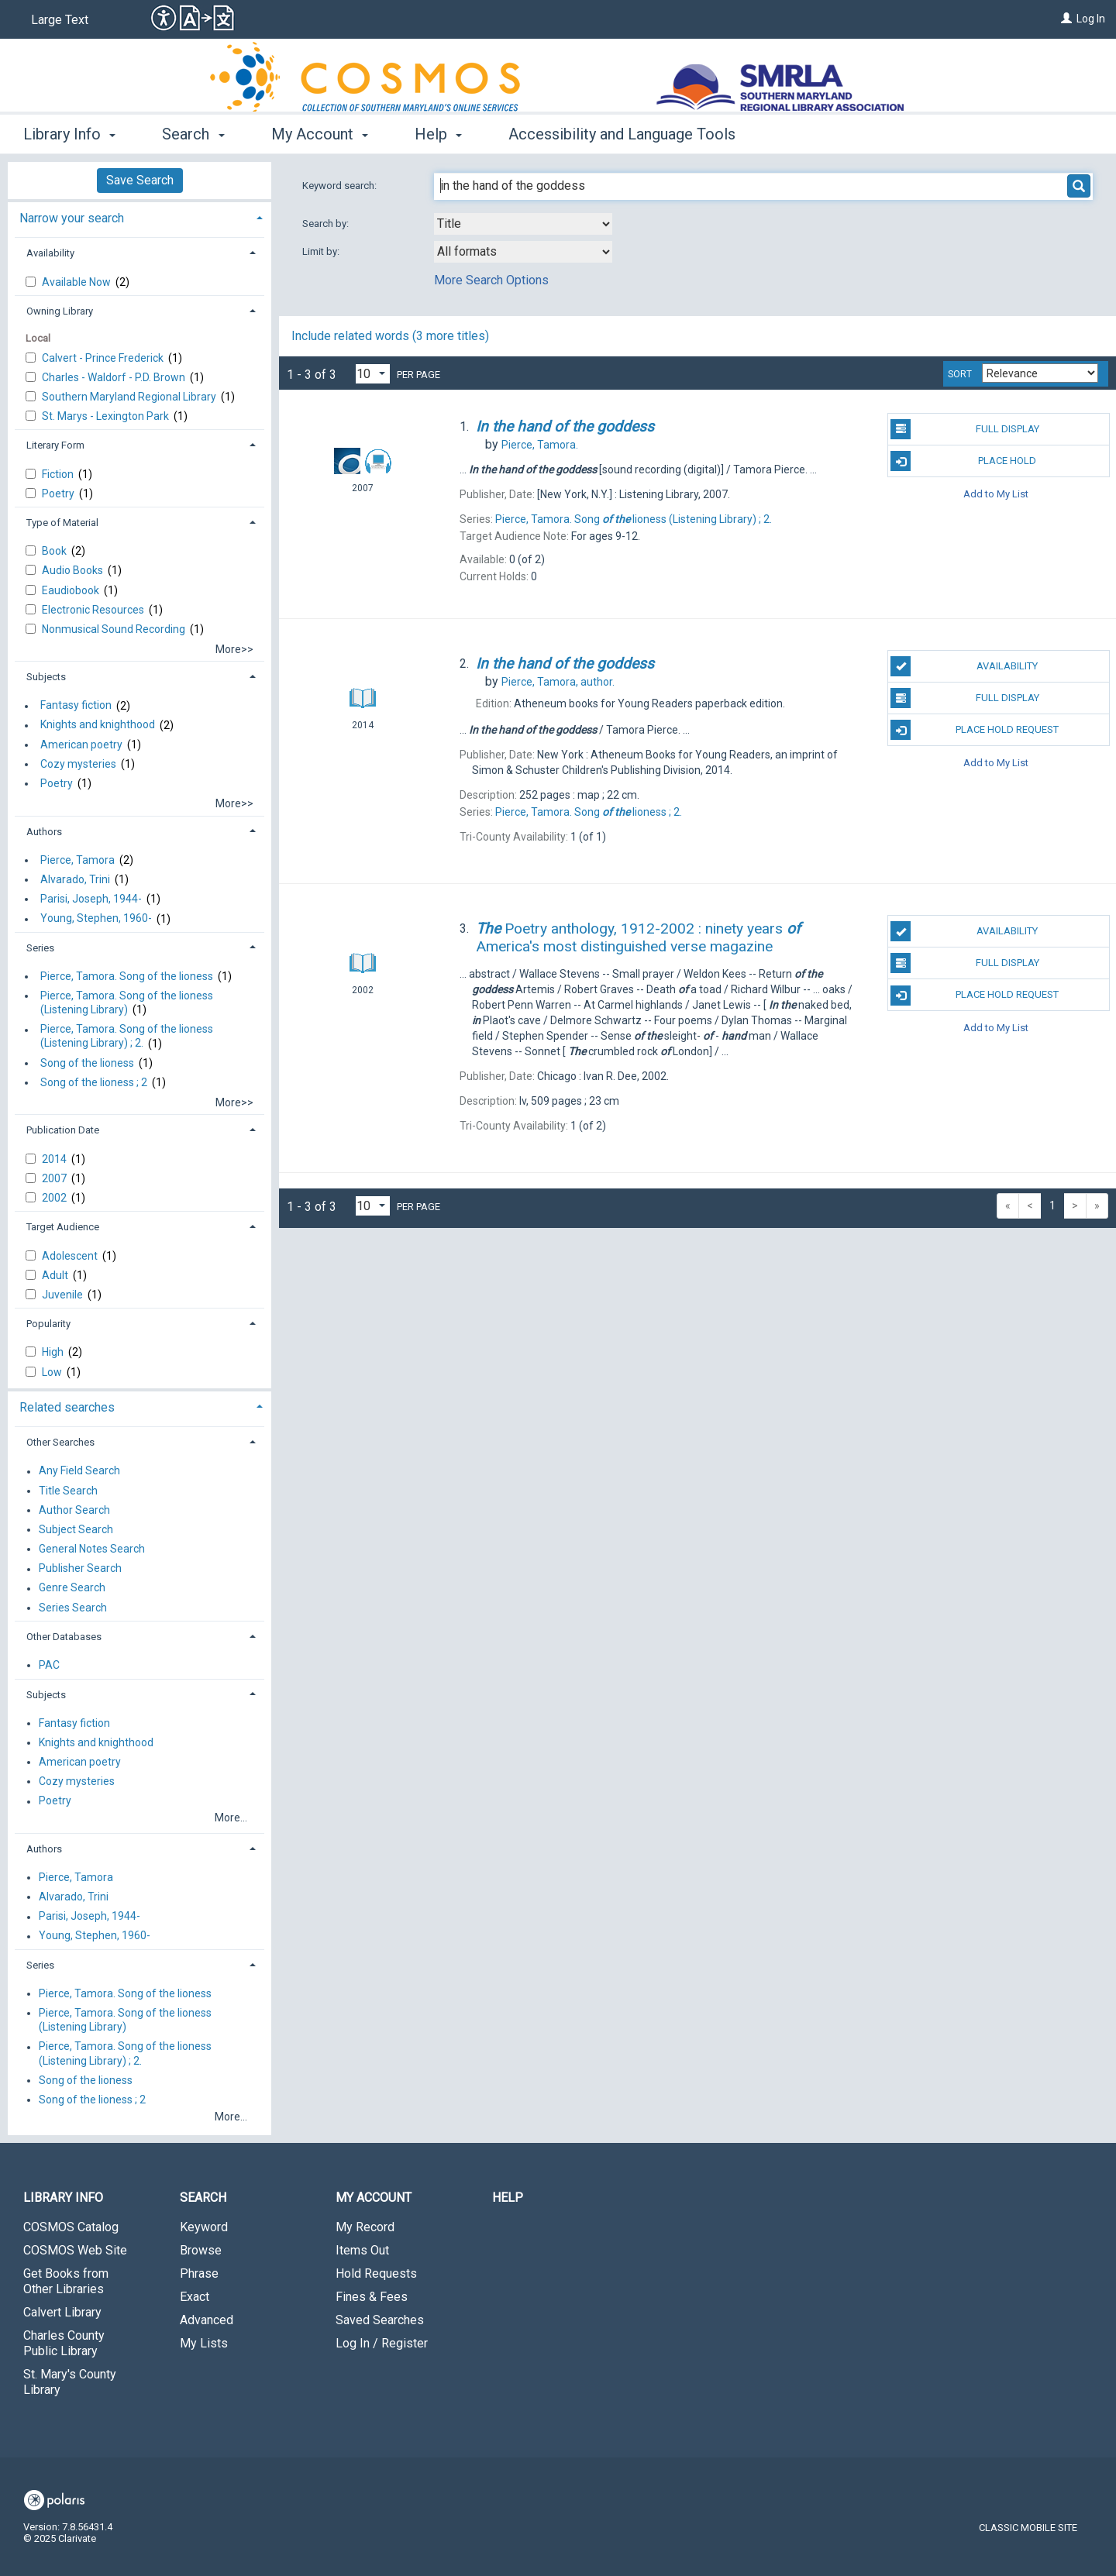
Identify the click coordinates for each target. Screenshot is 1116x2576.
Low (53, 1372)
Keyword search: (340, 185)
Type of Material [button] (62, 522)
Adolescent (71, 1256)
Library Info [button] (69, 134)
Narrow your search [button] (71, 218)
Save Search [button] (140, 180)
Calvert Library (62, 2312)
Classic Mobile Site (1028, 2527)
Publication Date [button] (62, 1130)
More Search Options (491, 280)
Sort (960, 374)
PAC (49, 1665)
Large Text (59, 19)
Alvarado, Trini (75, 879)
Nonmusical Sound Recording (115, 629)
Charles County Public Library (64, 2343)
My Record (365, 2227)
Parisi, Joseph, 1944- (91, 898)
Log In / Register (382, 2343)
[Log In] (1066, 18)
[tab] (139, 216)
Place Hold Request (974, 730)
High (54, 1352)
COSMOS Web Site (75, 2250)
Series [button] (40, 948)
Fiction (59, 474)
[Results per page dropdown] (373, 373)
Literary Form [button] (55, 445)
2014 (55, 1159)
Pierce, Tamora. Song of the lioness (126, 976)
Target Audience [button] (62, 1227)
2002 (55, 1198)
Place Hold (963, 461)
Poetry (59, 493)
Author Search (74, 1510)
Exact (194, 2296)
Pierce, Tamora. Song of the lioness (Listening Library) (126, 1002)
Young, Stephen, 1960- (96, 919)
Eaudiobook (72, 590)
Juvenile (63, 1294)
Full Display (964, 429)
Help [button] (438, 134)
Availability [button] (50, 253)
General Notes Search (92, 1549)
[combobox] (523, 224)
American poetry (81, 744)
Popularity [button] (48, 1323)
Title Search (68, 1490)
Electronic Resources (94, 610)
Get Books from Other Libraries (65, 2281)
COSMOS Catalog (71, 2227)
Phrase (199, 2273)
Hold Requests (376, 2273)
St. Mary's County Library (69, 2382)
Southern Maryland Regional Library (130, 396)
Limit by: (322, 251)
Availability (964, 666)
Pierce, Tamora (77, 860)
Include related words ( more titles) (390, 335)
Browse (201, 2250)
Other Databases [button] (64, 1636)
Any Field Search (79, 1471)
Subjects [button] (46, 677)
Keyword (204, 2227)
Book (55, 551)
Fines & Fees (372, 2296)
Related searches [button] (67, 1407)
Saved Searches (380, 2320)
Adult (56, 1275)
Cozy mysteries (78, 764)
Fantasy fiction (76, 706)
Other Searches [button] (60, 1442)
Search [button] (193, 134)
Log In (1090, 18)
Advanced (206, 2320)
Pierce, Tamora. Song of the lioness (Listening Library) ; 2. (126, 1036)
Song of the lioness (87, 1063)
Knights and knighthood (97, 725)
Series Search (73, 1607)
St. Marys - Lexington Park (106, 416)
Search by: (326, 223)
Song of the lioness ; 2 (93, 1082)
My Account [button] (319, 134)
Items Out (362, 2250)
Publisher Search (80, 1569)
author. (558, 682)
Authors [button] (44, 831)
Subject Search (76, 1529)
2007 (55, 1178)
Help (507, 2197)
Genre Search (72, 1588)
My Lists (204, 2343)
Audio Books (73, 570)
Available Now (77, 282)
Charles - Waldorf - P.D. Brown (115, 377)
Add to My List (995, 493)
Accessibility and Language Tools (621, 134)
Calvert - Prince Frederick (104, 358)
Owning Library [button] (59, 311)
